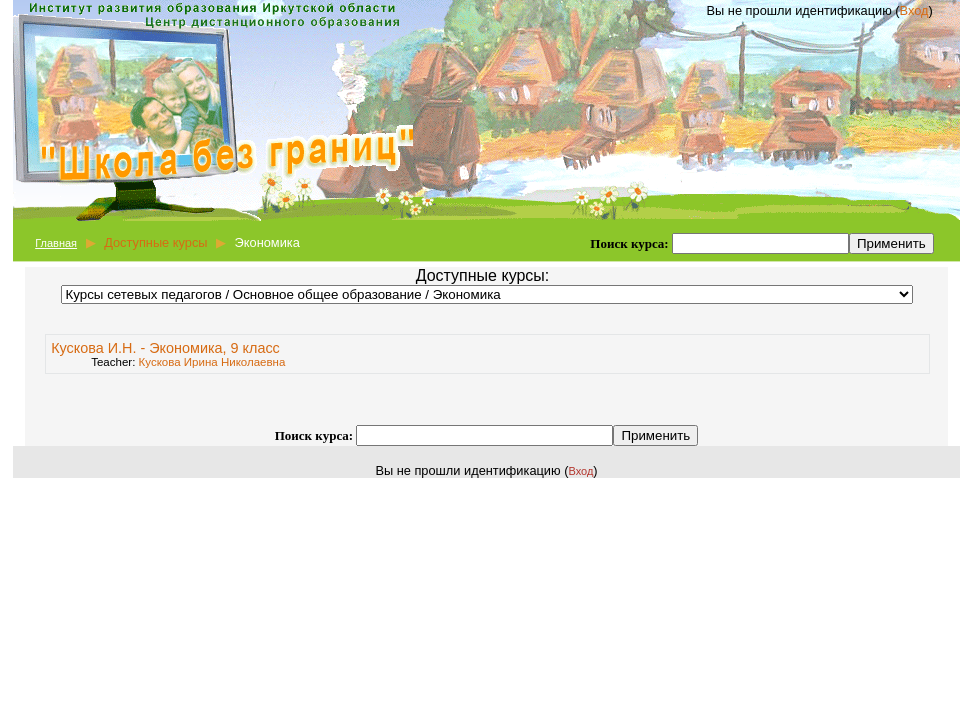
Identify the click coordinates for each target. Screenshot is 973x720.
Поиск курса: (631, 243)
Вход (914, 10)
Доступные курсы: (483, 275)
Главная (56, 243)
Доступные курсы (155, 242)
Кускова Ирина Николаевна (212, 362)
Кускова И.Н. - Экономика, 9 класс (165, 348)
